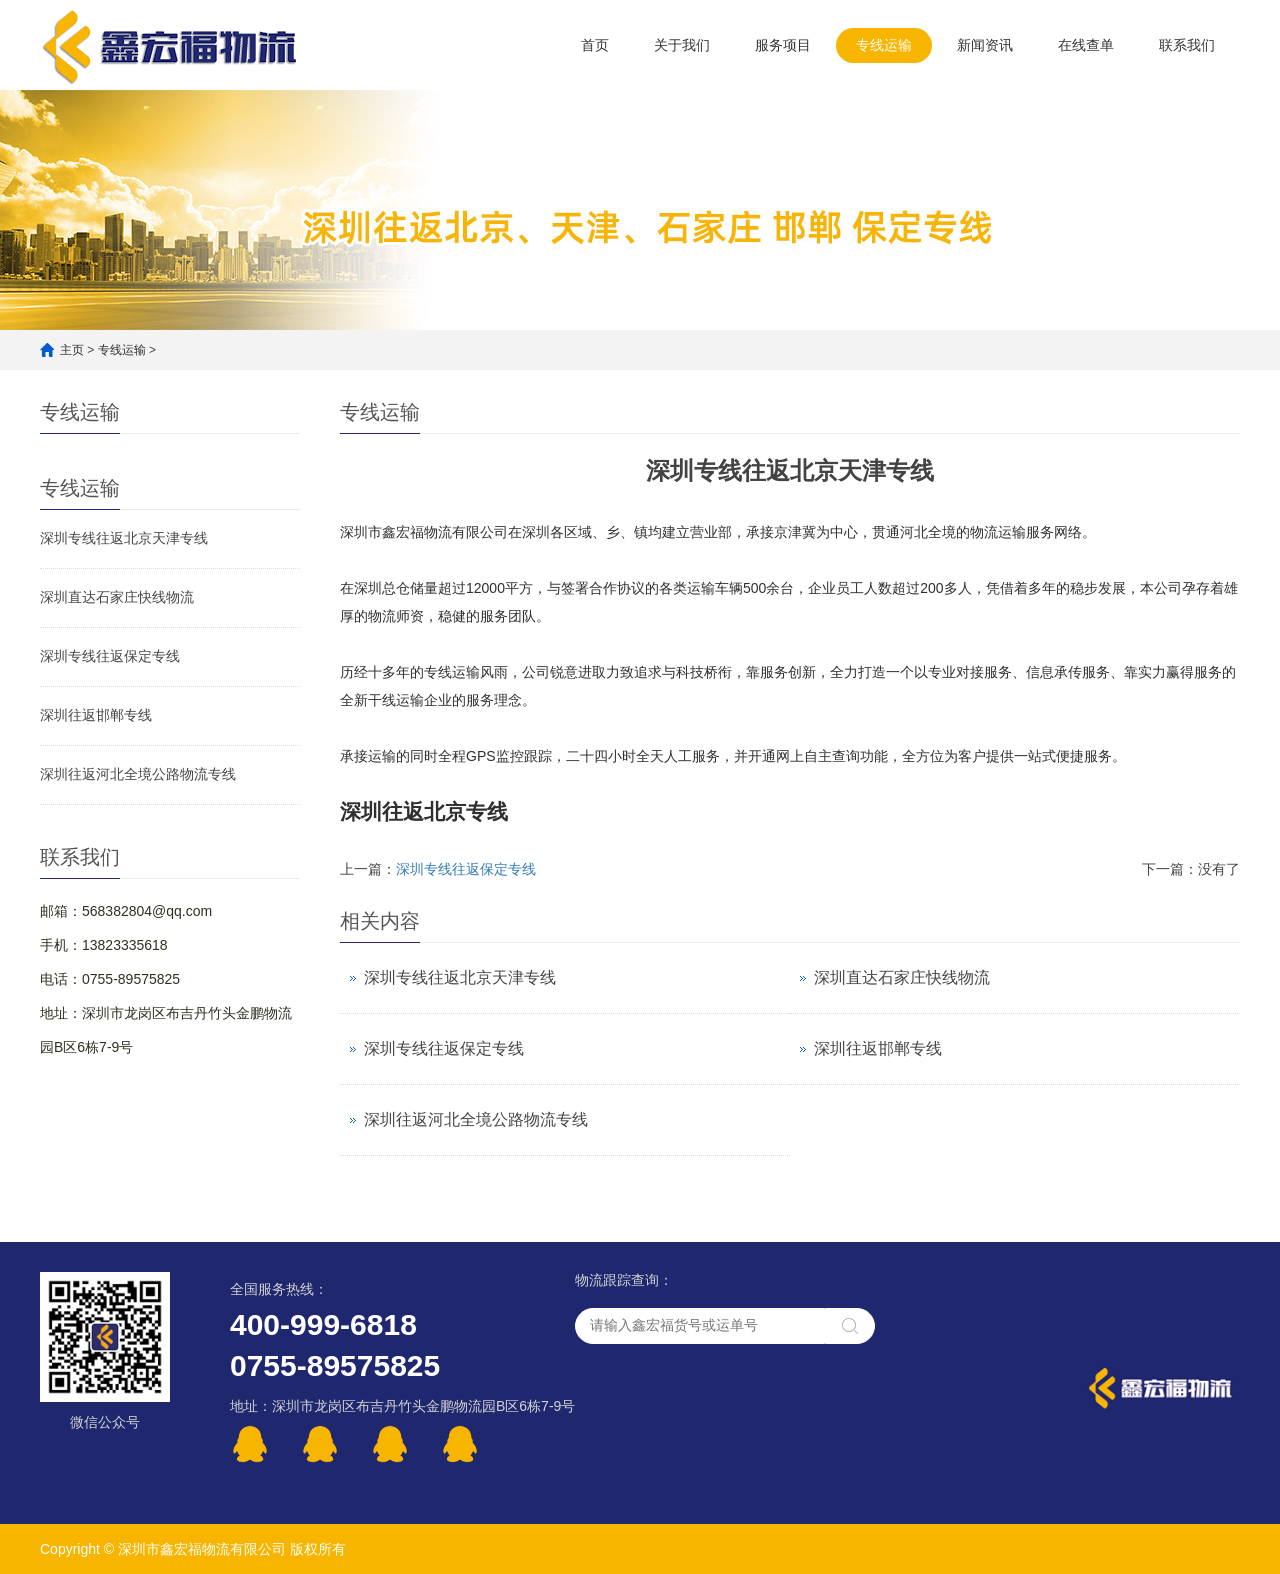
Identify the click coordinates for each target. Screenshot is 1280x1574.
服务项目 (783, 45)
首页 (595, 45)
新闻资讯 (985, 45)
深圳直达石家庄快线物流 (117, 597)
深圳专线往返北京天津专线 (124, 538)
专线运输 (884, 45)
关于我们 (682, 45)
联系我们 (1187, 45)
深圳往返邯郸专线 (96, 715)
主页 (72, 350)
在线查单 (1086, 45)
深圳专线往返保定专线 (110, 656)
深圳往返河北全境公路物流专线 (138, 774)
